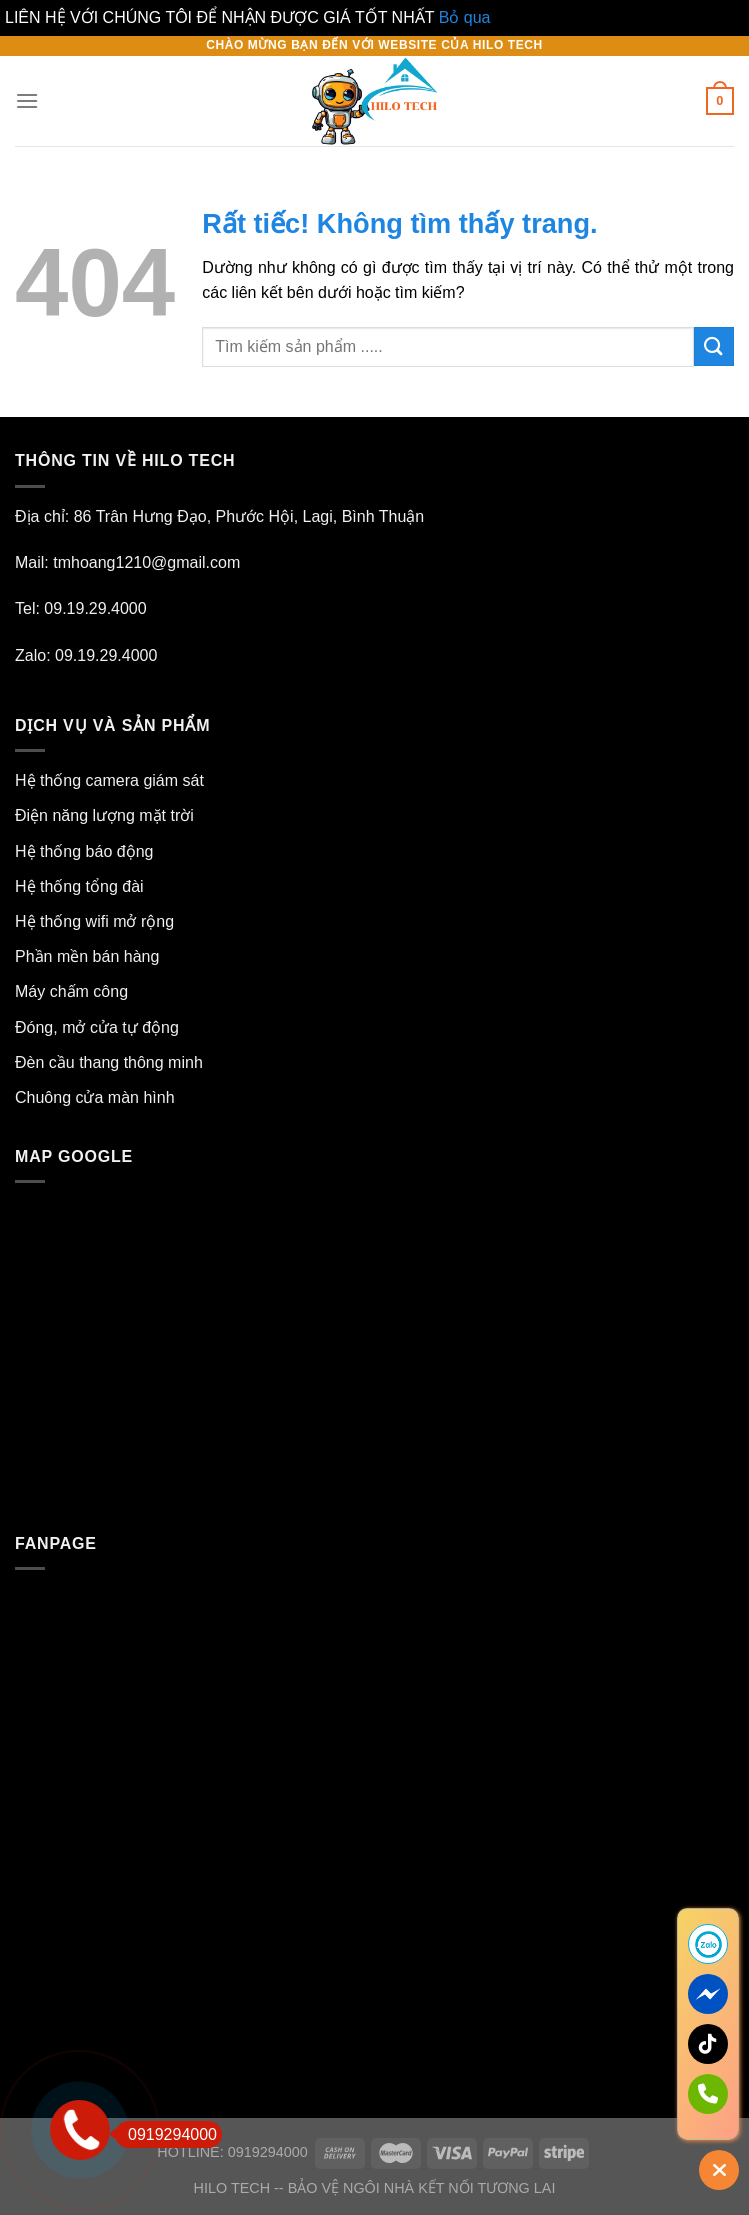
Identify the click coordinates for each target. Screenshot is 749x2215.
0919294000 (166, 2134)
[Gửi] (714, 346)
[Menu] (27, 100)
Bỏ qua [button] (465, 17)
